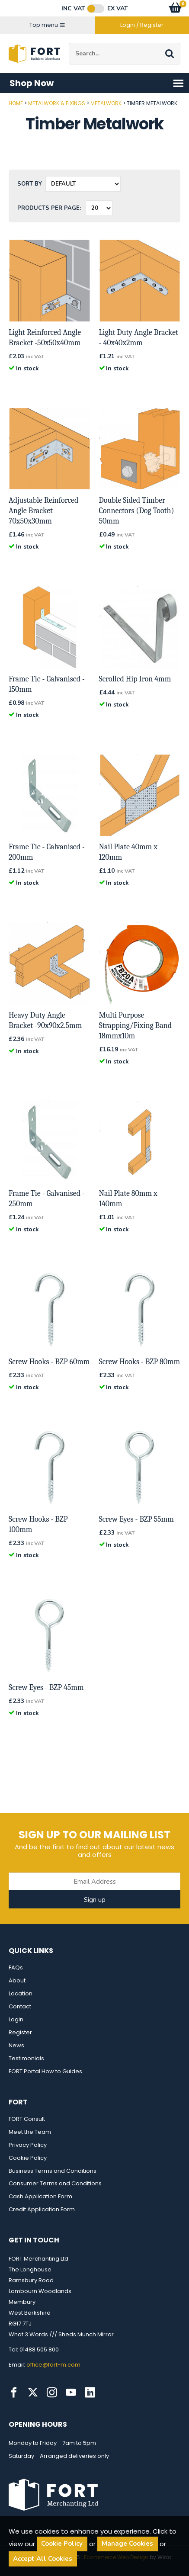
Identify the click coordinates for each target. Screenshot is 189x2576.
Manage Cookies (127, 2543)
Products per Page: (49, 208)
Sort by (29, 184)
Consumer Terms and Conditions (55, 2183)
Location (20, 1993)
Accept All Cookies (42, 2558)
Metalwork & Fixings (56, 103)
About (17, 1980)
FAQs (16, 1967)
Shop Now (97, 83)
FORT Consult (27, 2119)
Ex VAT (117, 9)
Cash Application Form (40, 2196)
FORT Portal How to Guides (45, 2071)
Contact (20, 2006)
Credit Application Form (42, 2209)
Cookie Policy (28, 2158)
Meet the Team (30, 2132)
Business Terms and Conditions (52, 2171)
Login (16, 2019)
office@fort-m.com (53, 2365)
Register (20, 2032)
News (16, 2045)
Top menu (47, 25)
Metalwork (106, 103)
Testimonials (26, 2058)
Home (16, 103)
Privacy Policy (28, 2145)
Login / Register (141, 25)
